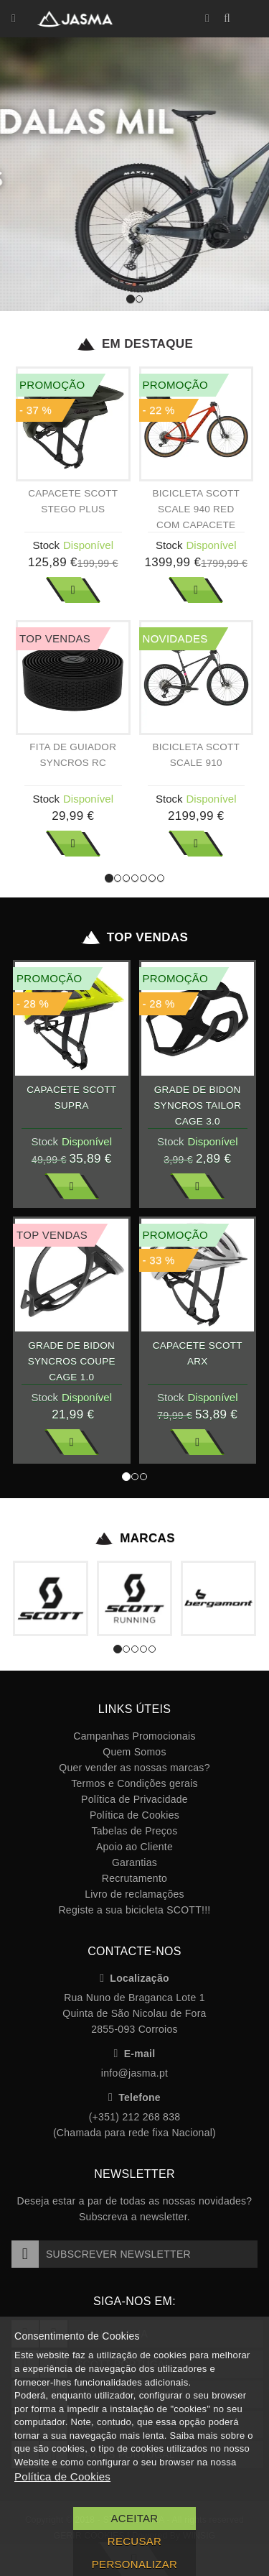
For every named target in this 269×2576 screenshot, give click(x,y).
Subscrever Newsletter (101, 2254)
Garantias (134, 1862)
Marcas (134, 1538)
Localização (134, 1978)
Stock (46, 545)
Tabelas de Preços (135, 1831)
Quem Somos (134, 1752)
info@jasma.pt (134, 2073)
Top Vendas (134, 937)
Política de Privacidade (134, 1799)
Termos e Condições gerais (134, 1783)
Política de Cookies (134, 1815)
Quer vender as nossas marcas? (134, 1767)
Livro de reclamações (134, 1894)
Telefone (134, 2097)
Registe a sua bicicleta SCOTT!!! (134, 1910)
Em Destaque (134, 344)
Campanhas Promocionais (134, 1736)
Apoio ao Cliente (134, 1846)
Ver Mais (73, 590)
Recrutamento (134, 1878)
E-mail (135, 2054)
